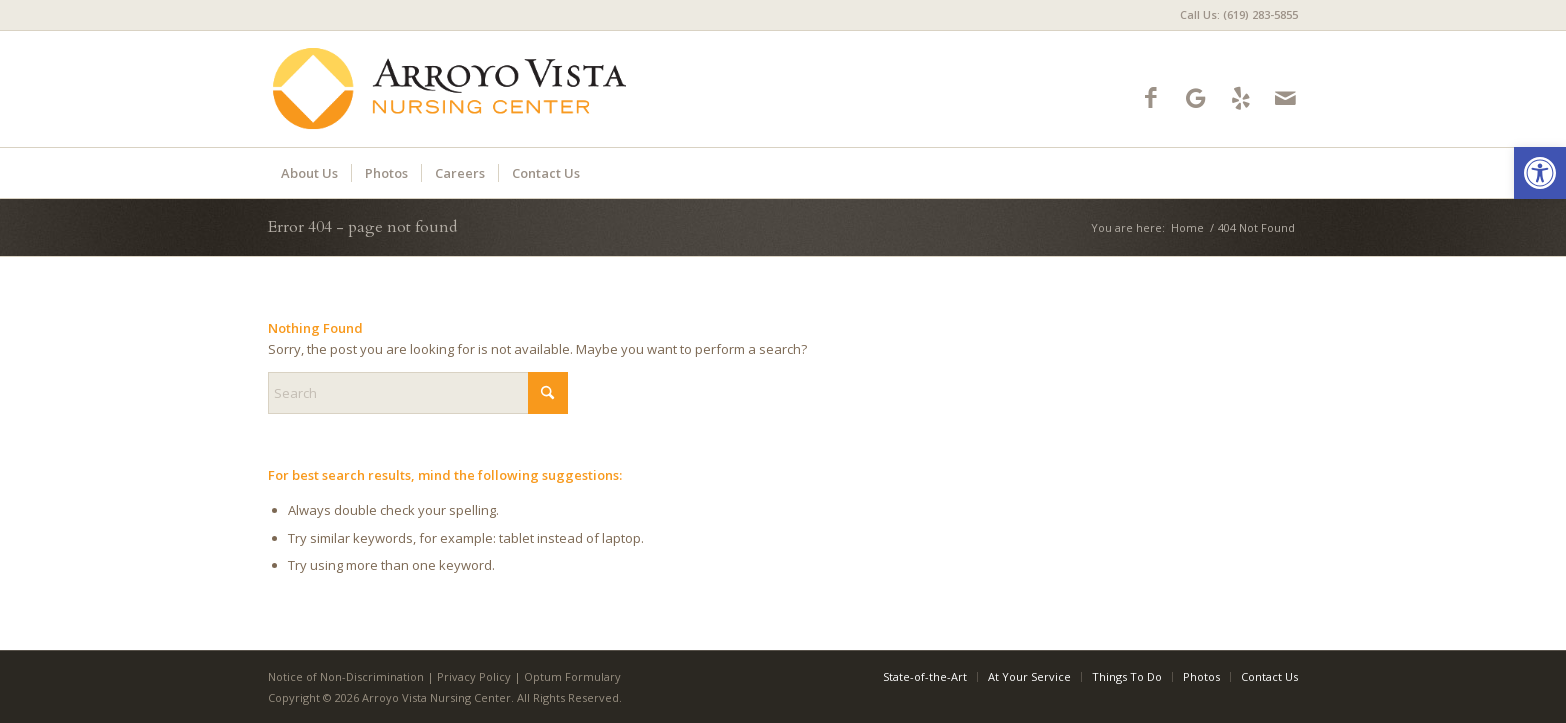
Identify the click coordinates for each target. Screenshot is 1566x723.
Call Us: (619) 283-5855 (1239, 14)
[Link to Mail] (1285, 97)
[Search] (418, 393)
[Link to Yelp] (1240, 97)
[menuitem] (1234, 15)
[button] (1540, 173)
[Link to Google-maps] (1195, 97)
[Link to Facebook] (1150, 97)
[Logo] (450, 89)
